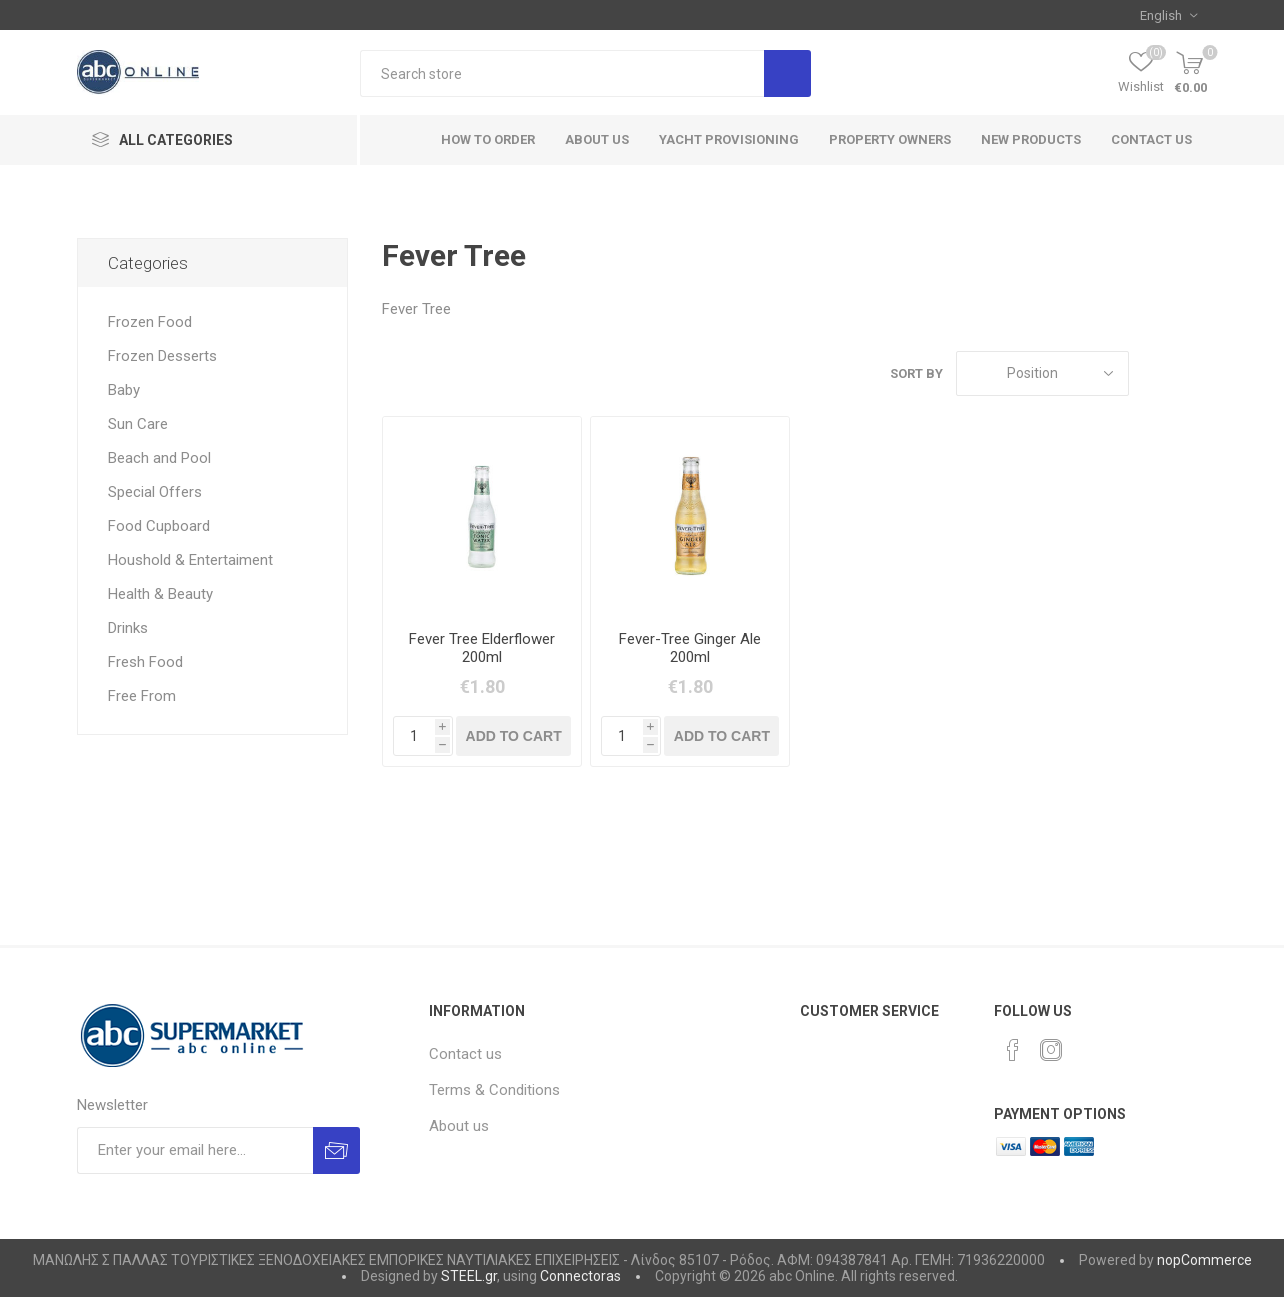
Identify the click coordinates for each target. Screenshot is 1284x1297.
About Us (597, 139)
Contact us (1151, 139)
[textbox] (562, 73)
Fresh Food (145, 662)
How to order (488, 139)
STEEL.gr (469, 1276)
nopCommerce (1204, 1260)
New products (1031, 139)
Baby (124, 390)
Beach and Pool (159, 458)
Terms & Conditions (494, 1090)
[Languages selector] (1168, 15)
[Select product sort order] (1042, 373)
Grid (1154, 373)
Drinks (128, 628)
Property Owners (890, 139)
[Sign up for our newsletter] (194, 1150)
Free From (142, 696)
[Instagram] (1051, 1050)
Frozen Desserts (162, 356)
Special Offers (155, 492)
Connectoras (580, 1276)
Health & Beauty (160, 594)
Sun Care (138, 424)
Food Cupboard (159, 526)
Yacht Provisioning (729, 139)
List (1192, 373)
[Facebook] (1013, 1050)
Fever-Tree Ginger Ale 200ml (690, 648)
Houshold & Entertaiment (190, 560)
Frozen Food (150, 322)
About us (459, 1126)
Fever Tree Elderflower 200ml (482, 648)
